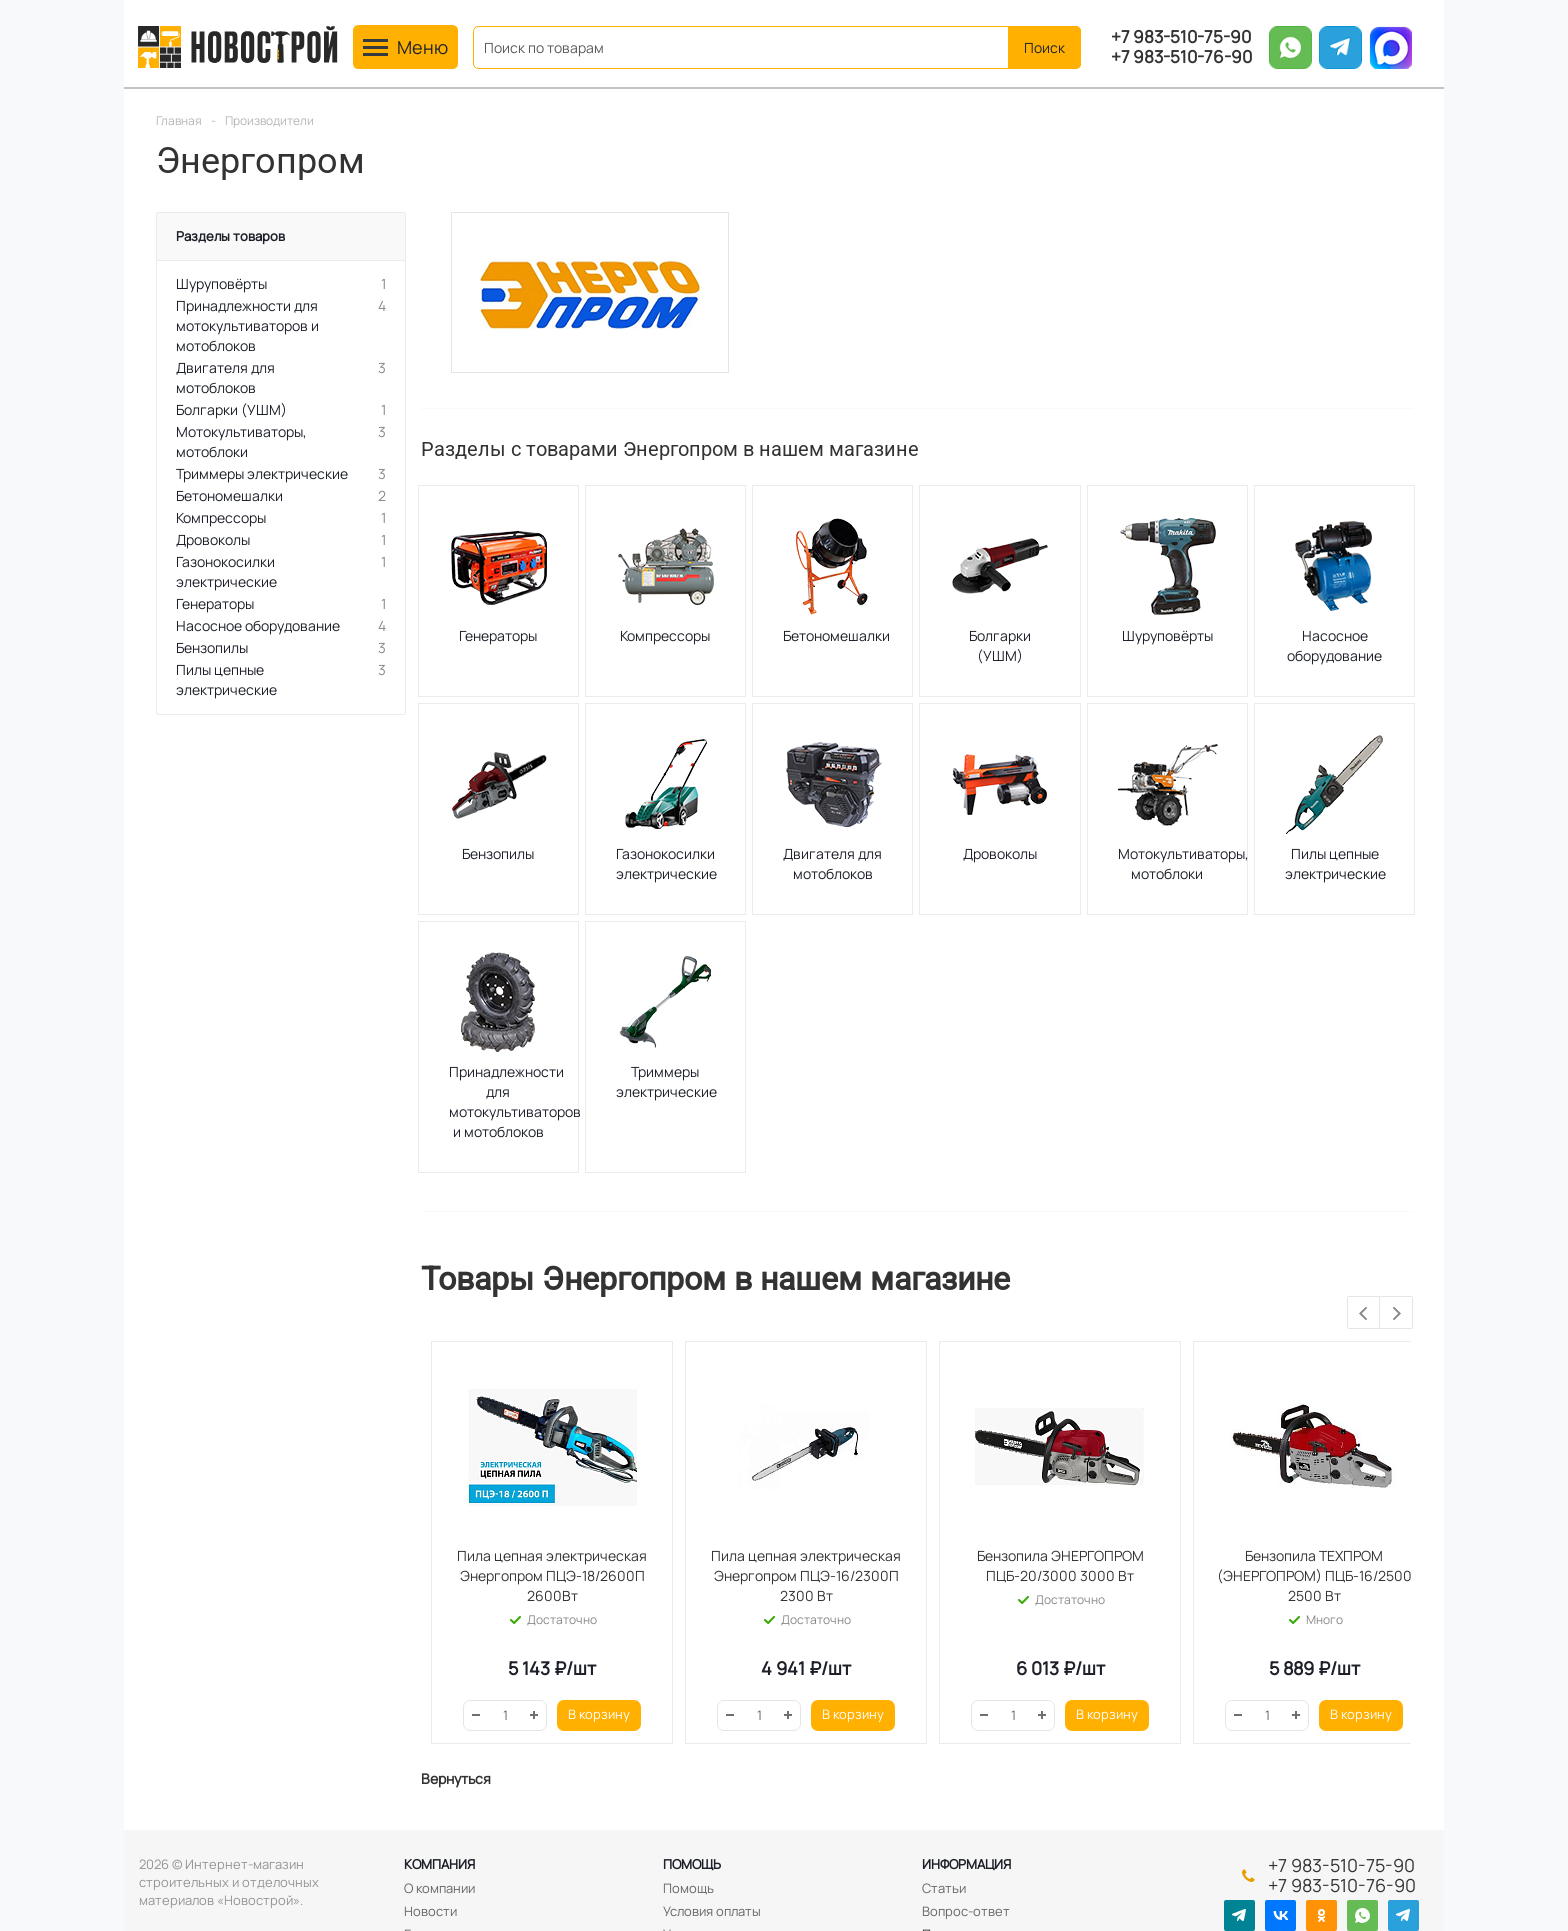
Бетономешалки (836, 635)
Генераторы (498, 635)
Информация (966, 1864)
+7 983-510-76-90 (1181, 57)
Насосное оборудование (1334, 645)
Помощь (692, 1864)
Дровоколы (1000, 853)
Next (1396, 1313)
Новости (430, 1911)
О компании (439, 1888)
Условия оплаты (712, 1911)
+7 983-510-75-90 (1181, 37)
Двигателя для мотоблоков (832, 863)
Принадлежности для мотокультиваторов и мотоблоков (515, 1101)
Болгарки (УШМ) (1000, 645)
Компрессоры (665, 635)
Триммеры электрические (666, 1081)
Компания (439, 1864)
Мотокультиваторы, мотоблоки (1183, 863)
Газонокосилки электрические (666, 863)
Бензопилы (498, 853)
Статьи (944, 1888)
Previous (1364, 1313)
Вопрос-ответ (966, 1911)
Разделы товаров (230, 236)
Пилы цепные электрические (1335, 863)
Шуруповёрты (1167, 635)
